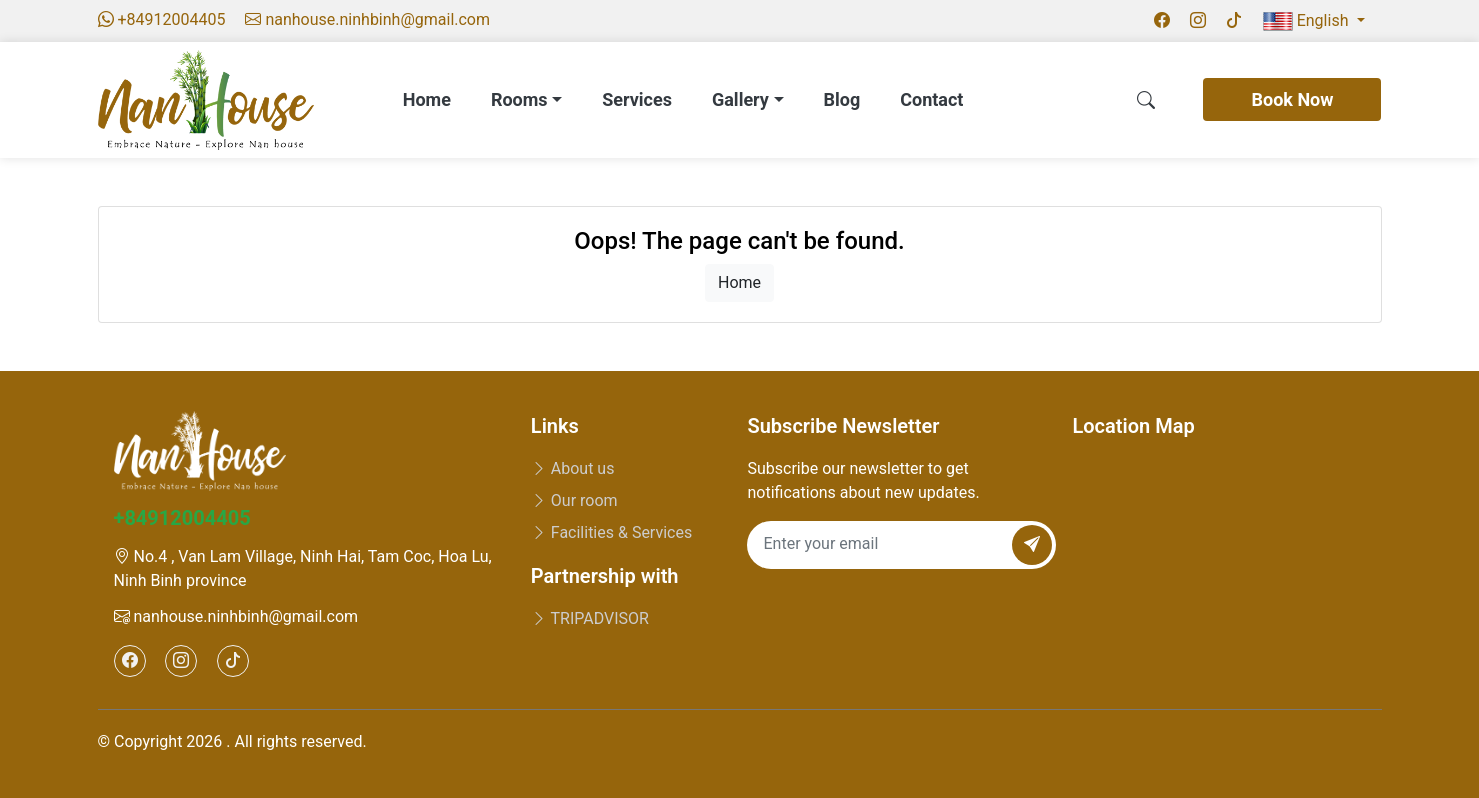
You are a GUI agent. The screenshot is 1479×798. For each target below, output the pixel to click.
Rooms (526, 99)
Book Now (1292, 99)
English (1308, 21)
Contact (931, 99)
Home (427, 99)
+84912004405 (182, 518)
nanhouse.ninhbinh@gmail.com (236, 616)
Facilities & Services (611, 532)
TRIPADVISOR (590, 618)
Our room (574, 500)
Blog (842, 99)
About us (573, 468)
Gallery (748, 99)
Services (637, 99)
